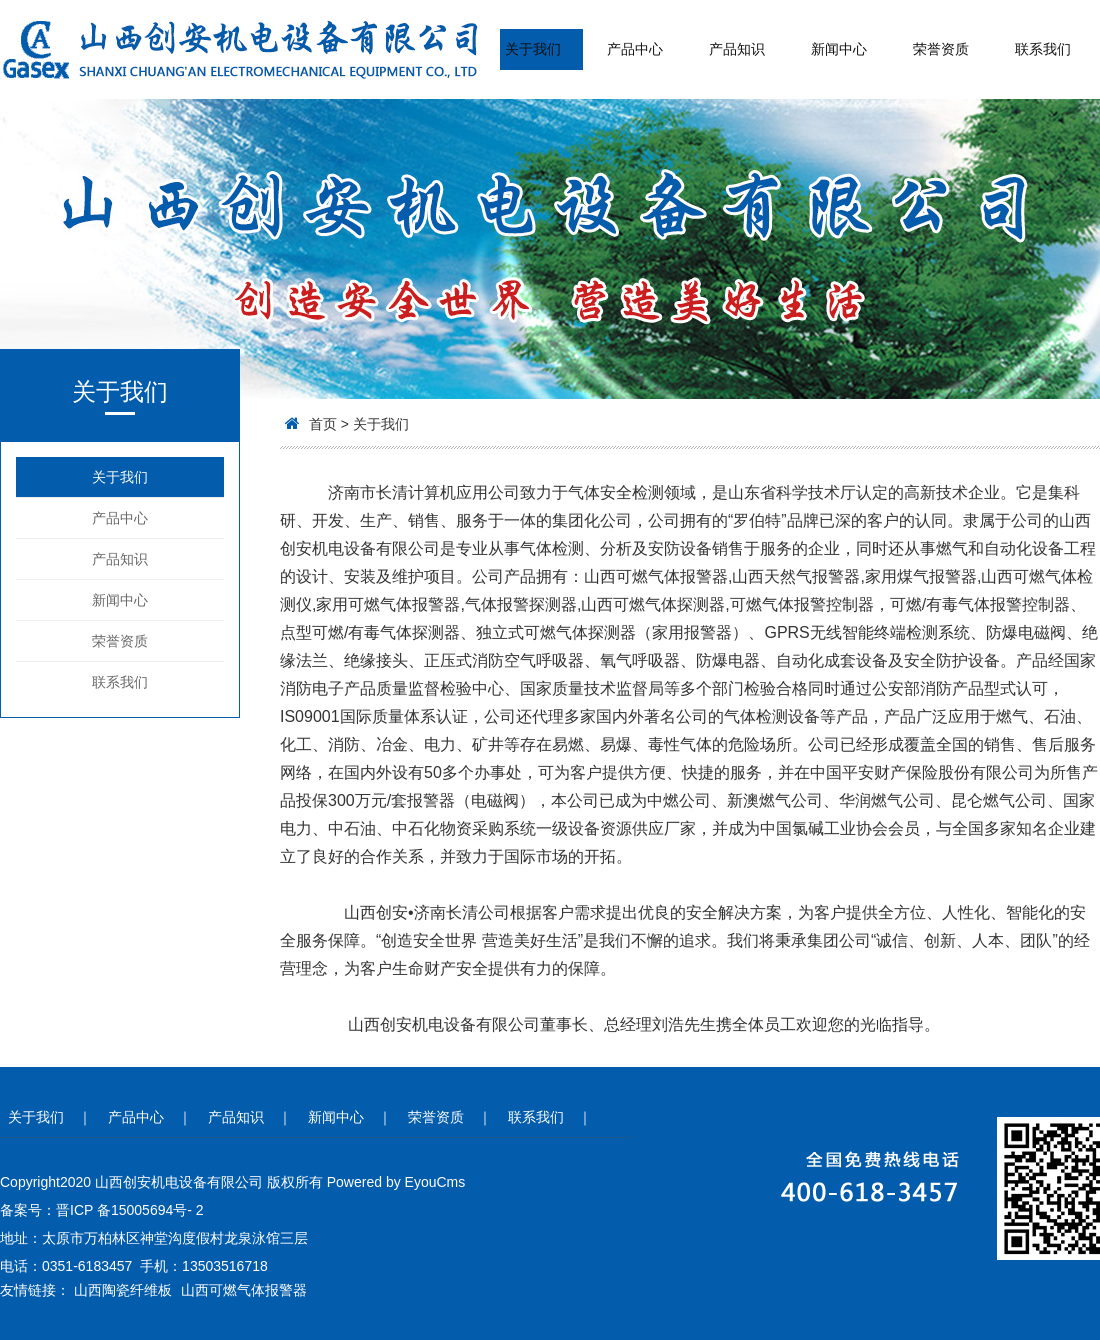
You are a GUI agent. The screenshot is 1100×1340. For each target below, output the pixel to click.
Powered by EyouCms (394, 1182)
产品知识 (737, 49)
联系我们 (1043, 49)
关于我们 (533, 49)
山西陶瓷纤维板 (123, 1290)
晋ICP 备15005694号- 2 (130, 1210)
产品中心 (635, 49)
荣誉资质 (941, 49)
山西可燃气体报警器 (244, 1290)
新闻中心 (839, 49)
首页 (323, 424)
